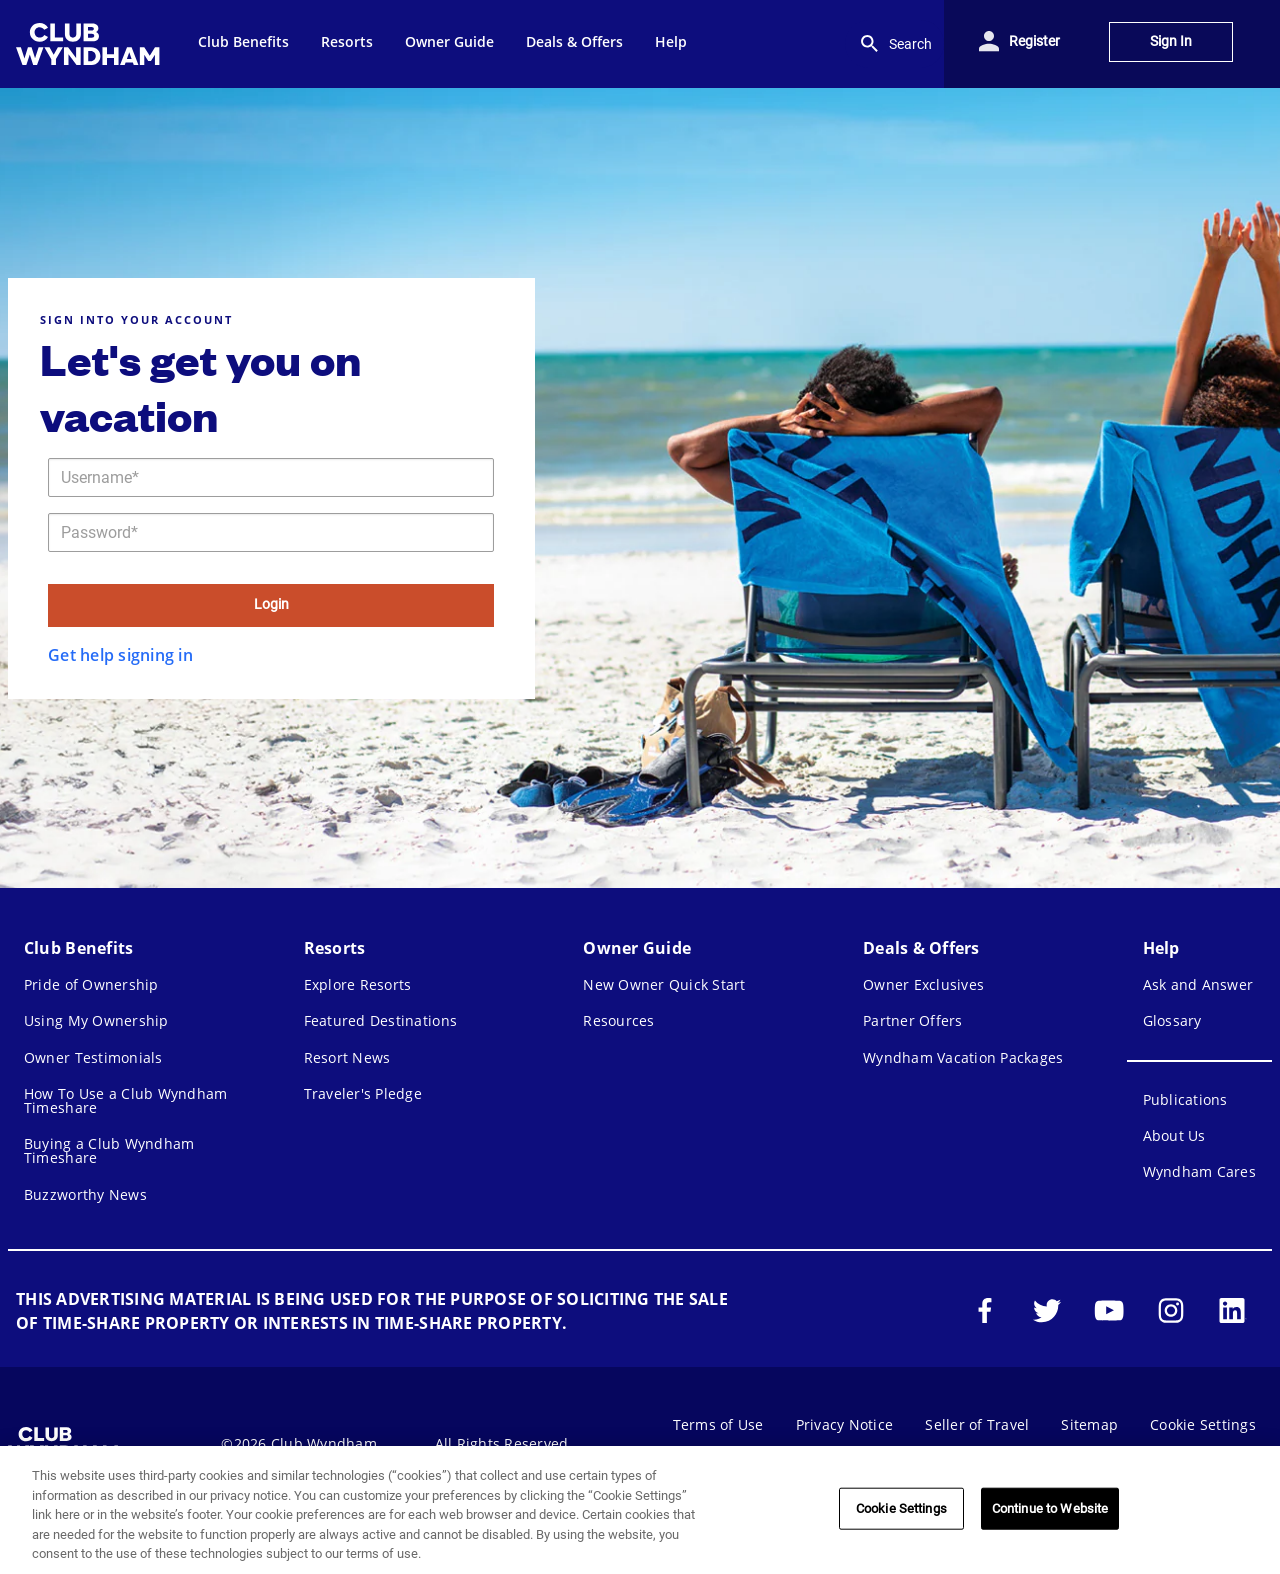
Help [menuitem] (671, 41)
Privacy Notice (845, 1424)
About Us (1174, 1135)
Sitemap (1089, 1424)
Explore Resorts (358, 984)
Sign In (1171, 41)
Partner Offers (913, 1020)
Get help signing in (120, 655)
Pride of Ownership (91, 984)
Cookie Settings (1203, 1424)
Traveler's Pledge (363, 1093)
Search (894, 44)
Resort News (347, 1057)
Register (1034, 41)
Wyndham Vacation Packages (963, 1057)
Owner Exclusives (923, 984)
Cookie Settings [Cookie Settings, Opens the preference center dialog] (901, 1508)
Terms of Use (718, 1424)
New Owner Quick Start (664, 984)
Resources (618, 1020)
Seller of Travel (977, 1424)
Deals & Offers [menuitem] (574, 41)
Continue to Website (1050, 1508)
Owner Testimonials (93, 1057)
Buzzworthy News (85, 1194)
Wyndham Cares (1199, 1171)
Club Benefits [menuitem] (243, 41)
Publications (1185, 1099)
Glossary (1172, 1020)
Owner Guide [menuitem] (449, 41)
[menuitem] (91, 44)
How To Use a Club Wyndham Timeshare (125, 1100)
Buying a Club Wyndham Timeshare (109, 1150)
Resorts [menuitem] (347, 41)
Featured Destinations (380, 1020)
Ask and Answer (1198, 984)
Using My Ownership (96, 1020)
